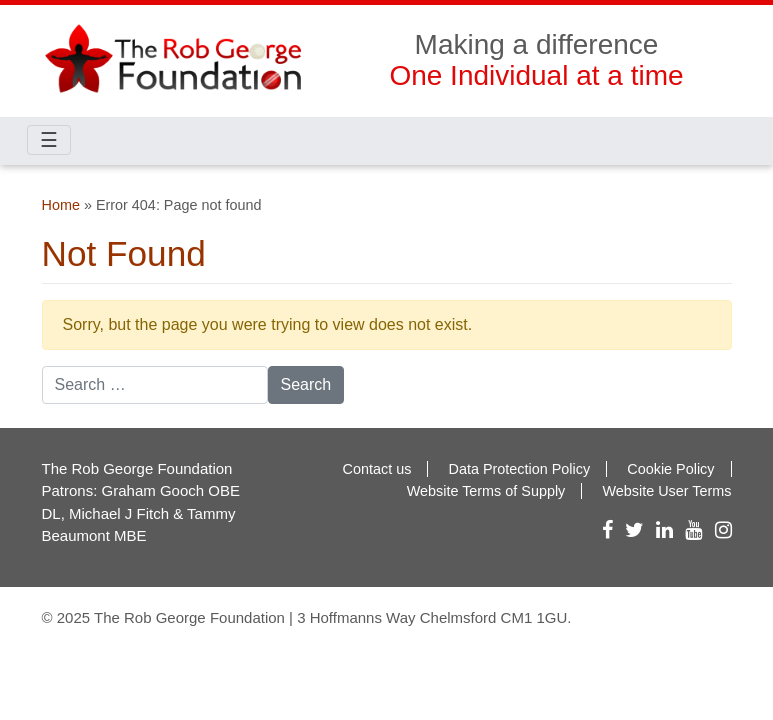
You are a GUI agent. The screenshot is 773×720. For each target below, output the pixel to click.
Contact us (377, 469)
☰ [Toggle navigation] (49, 140)
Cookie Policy (670, 469)
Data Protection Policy (520, 469)
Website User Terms (666, 491)
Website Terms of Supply (486, 491)
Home (61, 205)
